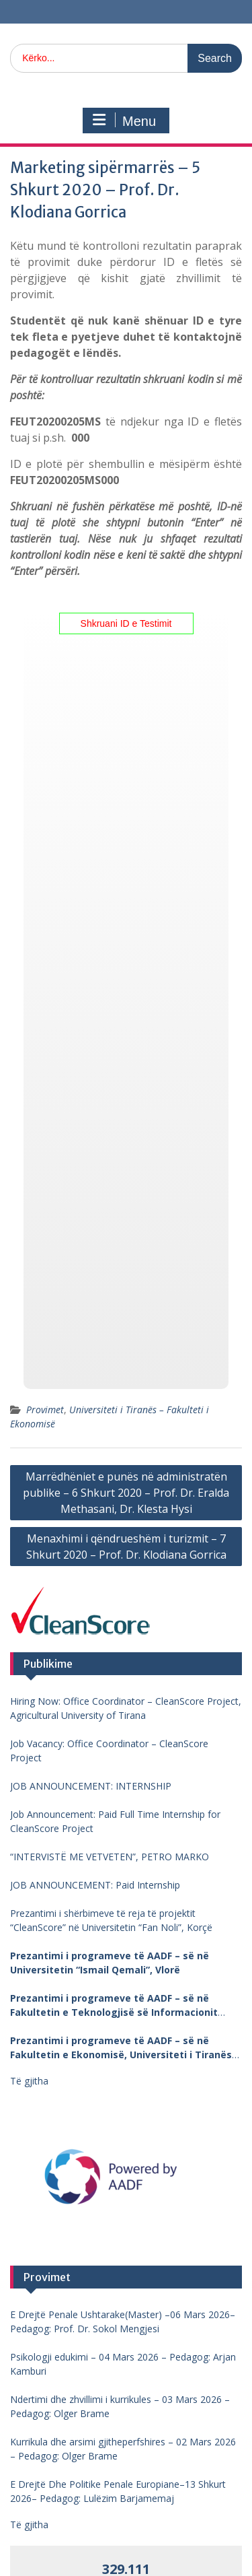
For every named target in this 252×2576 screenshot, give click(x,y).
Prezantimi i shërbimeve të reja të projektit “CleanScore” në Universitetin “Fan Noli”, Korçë (111, 1920)
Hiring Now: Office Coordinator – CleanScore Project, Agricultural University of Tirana (125, 1708)
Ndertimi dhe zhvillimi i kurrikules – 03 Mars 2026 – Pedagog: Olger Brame (120, 2406)
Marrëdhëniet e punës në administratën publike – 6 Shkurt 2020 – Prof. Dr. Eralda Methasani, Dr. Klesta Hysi (126, 1492)
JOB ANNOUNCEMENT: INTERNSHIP (90, 1786)
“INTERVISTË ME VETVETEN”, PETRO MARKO (109, 1856)
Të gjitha (29, 2080)
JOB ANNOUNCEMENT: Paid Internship (95, 1884)
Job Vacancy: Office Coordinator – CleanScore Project (109, 1750)
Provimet (45, 1409)
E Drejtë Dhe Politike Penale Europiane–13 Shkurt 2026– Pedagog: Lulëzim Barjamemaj (118, 2491)
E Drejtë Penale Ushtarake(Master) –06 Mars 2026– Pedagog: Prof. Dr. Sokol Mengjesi (122, 2321)
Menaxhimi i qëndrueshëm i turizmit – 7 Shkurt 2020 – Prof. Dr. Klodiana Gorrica (126, 1546)
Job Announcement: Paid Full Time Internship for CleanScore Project (115, 1821)
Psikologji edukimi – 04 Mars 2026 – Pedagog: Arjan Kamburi (123, 2363)
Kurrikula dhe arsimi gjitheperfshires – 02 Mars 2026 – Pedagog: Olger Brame (123, 2448)
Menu (124, 120)
